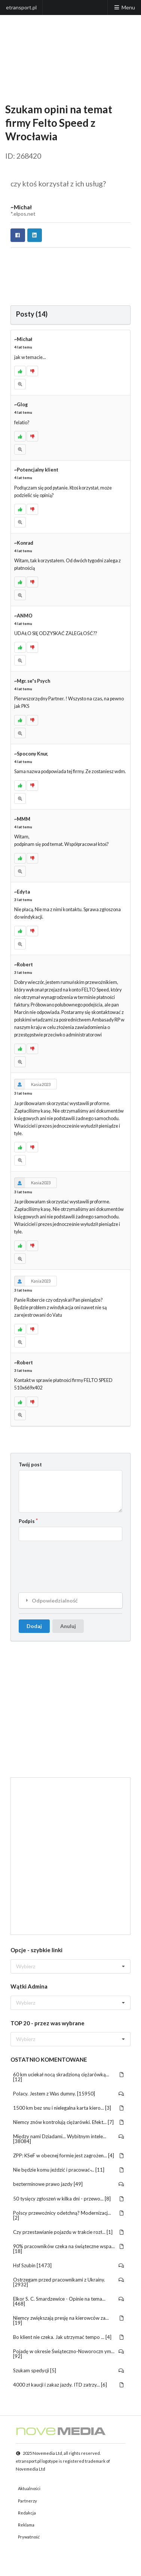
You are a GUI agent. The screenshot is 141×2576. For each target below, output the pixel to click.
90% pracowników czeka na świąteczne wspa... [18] (68, 2248)
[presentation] (75, 1561)
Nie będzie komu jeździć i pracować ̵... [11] (68, 2170)
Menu (124, 7)
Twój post (30, 1464)
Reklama (26, 2524)
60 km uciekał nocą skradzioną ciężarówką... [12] (68, 2076)
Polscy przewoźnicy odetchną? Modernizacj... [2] (68, 2215)
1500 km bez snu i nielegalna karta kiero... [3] (68, 2108)
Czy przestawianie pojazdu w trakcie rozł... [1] (68, 2232)
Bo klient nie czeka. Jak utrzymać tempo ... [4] (68, 2337)
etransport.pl (21, 7)
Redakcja (27, 2512)
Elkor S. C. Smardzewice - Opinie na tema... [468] (68, 2301)
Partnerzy (27, 2500)
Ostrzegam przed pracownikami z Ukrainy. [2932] (68, 2282)
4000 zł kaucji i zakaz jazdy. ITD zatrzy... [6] (68, 2385)
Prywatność (29, 2536)
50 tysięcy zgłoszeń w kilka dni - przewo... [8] (68, 2199)
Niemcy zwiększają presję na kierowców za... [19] (68, 2320)
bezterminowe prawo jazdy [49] (68, 2184)
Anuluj (68, 1626)
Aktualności (29, 2488)
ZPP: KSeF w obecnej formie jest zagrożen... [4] (68, 2155)
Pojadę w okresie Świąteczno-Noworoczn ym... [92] (68, 2353)
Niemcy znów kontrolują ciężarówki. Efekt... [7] (68, 2122)
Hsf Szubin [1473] (68, 2265)
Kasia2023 (32, 1084)
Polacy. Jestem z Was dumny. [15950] (68, 2094)
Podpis (27, 1521)
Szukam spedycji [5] (68, 2370)
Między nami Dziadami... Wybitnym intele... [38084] (68, 2138)
